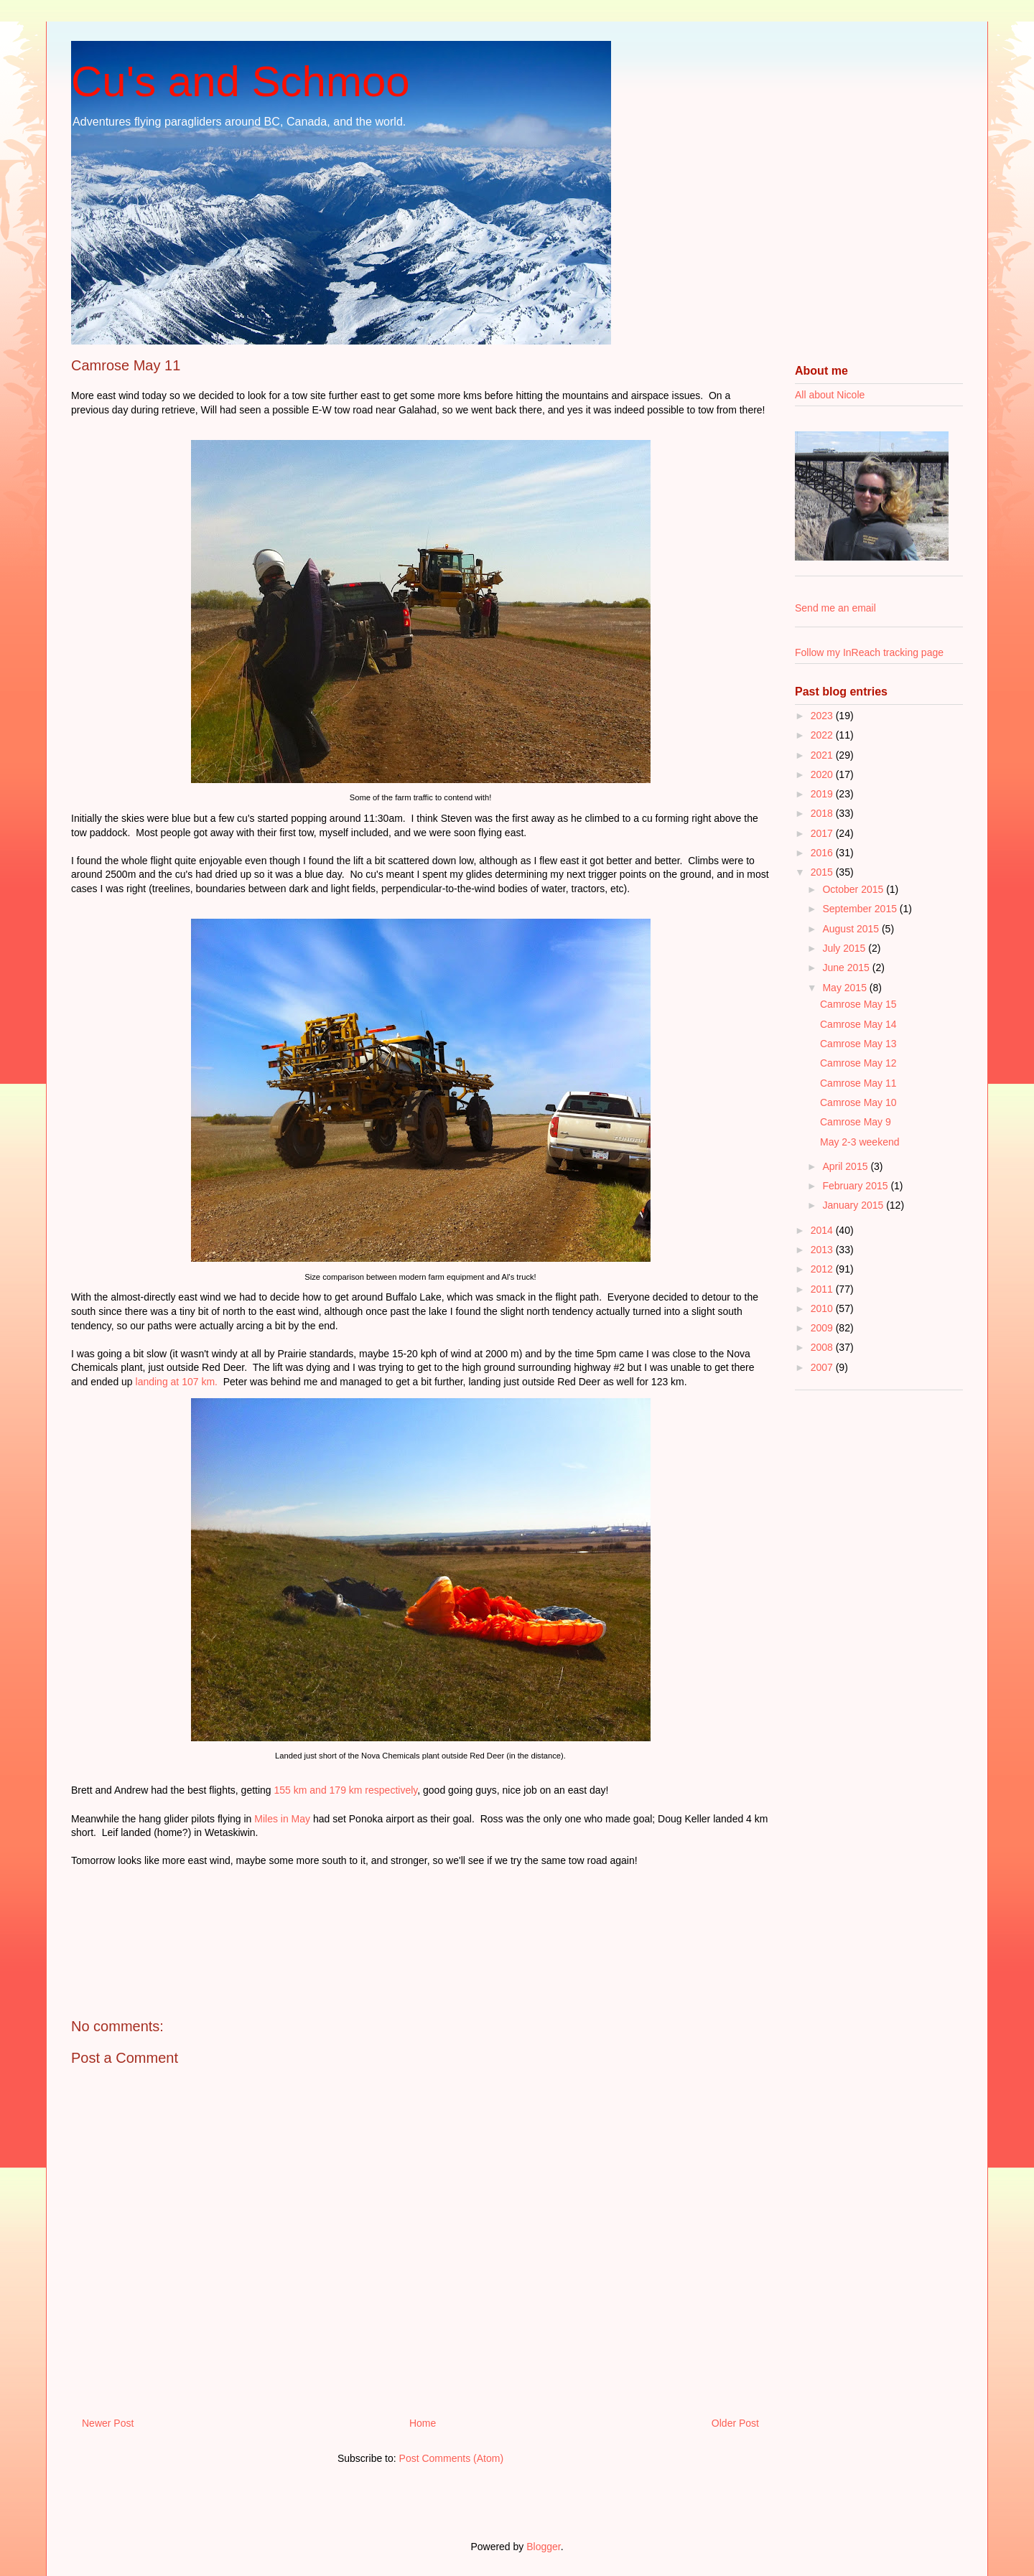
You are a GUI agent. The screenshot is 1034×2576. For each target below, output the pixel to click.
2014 (823, 1230)
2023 (823, 715)
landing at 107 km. (177, 1381)
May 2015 (845, 987)
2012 (823, 1269)
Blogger (543, 2546)
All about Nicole (830, 395)
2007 (823, 1367)
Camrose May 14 (858, 1024)
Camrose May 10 (858, 1102)
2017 (823, 833)
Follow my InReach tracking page (869, 652)
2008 (823, 1347)
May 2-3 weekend (860, 1142)
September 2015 (860, 908)
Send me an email (835, 608)
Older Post (735, 2423)
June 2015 (847, 967)
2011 (823, 1289)
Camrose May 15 (858, 1004)
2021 (823, 755)
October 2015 (854, 889)
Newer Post (108, 2423)
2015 (823, 872)
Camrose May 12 (858, 1063)
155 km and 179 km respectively (346, 1790)
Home (422, 2423)
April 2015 (846, 1166)
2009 (823, 1328)
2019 (823, 794)
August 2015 (852, 929)
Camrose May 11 (858, 1083)
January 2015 (854, 1205)
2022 (823, 735)
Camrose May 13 (858, 1043)
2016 (823, 852)
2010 (823, 1308)
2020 (823, 774)
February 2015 (856, 1185)
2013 (823, 1249)
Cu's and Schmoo (240, 81)
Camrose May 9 (855, 1122)
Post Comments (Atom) (451, 2458)
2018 (823, 813)
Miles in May (282, 1819)
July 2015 (845, 948)
